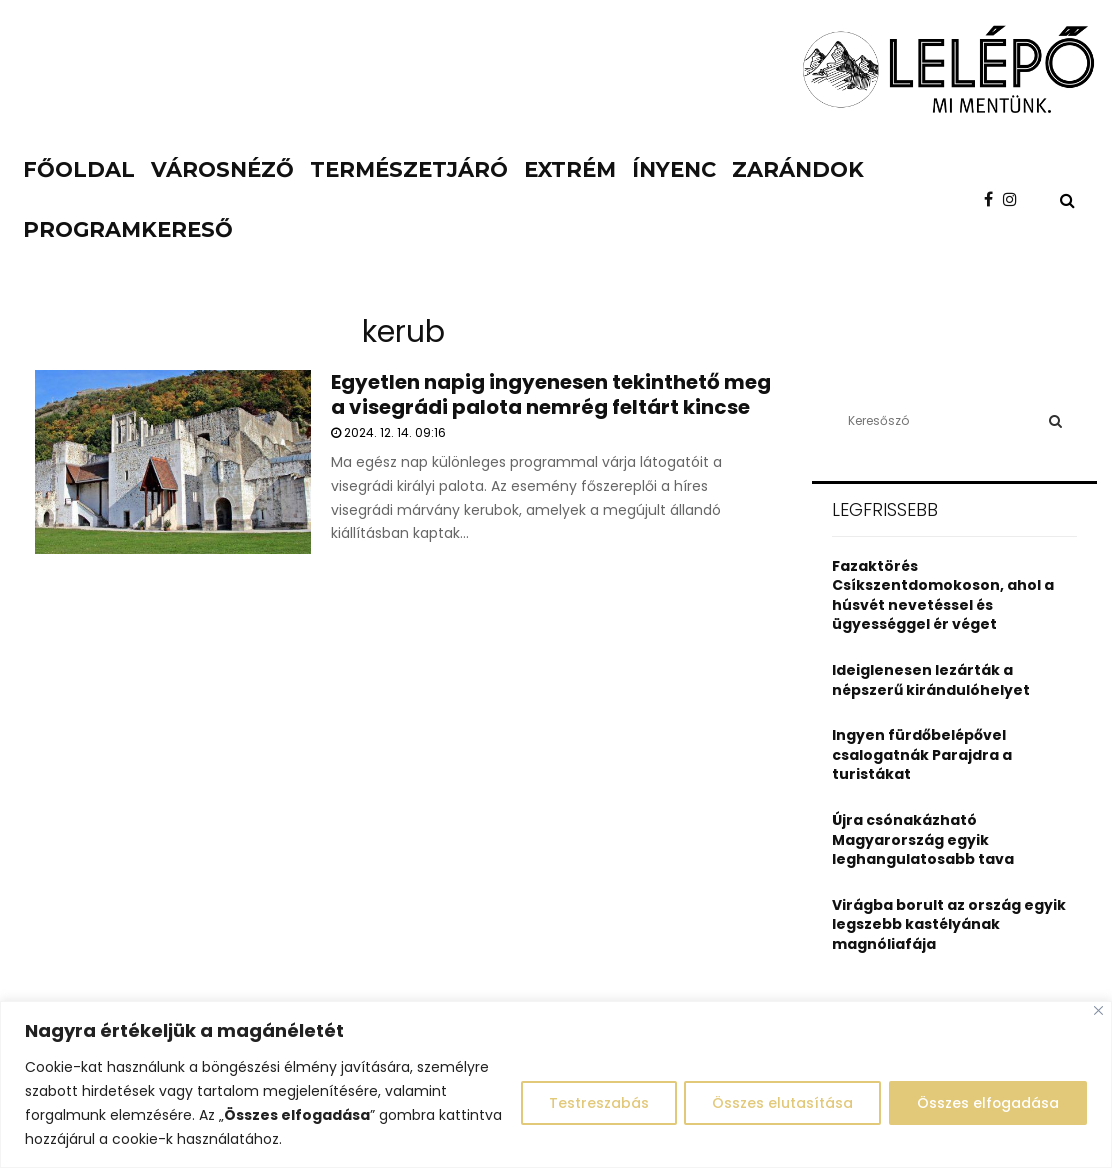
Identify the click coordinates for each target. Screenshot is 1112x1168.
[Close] (1098, 1010)
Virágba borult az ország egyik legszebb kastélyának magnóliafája (949, 924)
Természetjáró (409, 169)
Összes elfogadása (986, 1103)
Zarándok (798, 169)
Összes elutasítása (778, 1103)
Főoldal (79, 169)
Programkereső (128, 229)
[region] (556, 1084)
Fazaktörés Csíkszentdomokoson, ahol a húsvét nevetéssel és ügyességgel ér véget (943, 595)
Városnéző (222, 169)
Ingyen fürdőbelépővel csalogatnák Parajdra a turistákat (922, 754)
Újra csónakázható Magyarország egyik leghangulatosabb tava (923, 839)
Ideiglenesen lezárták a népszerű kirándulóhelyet (931, 680)
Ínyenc (674, 169)
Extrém (570, 169)
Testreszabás (592, 1103)
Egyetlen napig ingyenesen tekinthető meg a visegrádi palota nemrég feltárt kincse (551, 394)
